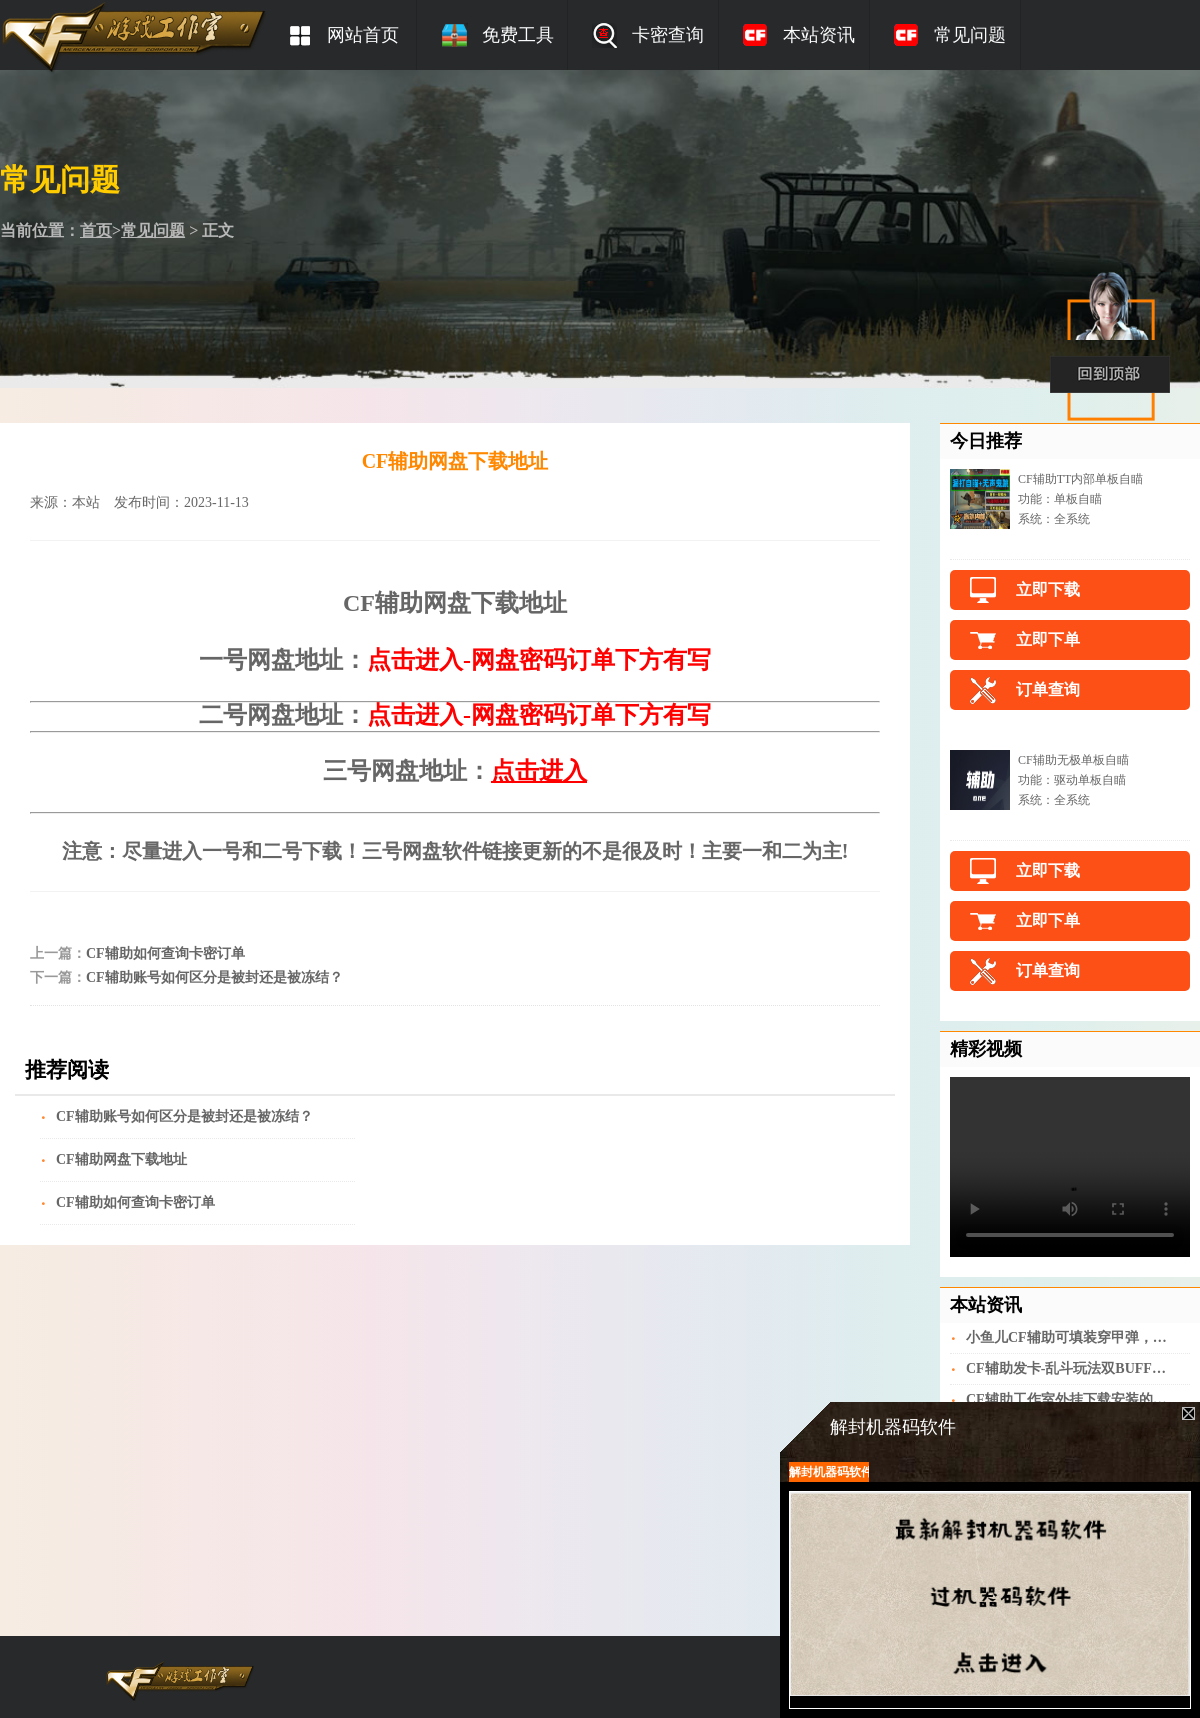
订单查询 (1048, 689)
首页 (96, 230)
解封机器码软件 (829, 1472)
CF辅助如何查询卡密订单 (165, 953)
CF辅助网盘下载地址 (121, 1159)
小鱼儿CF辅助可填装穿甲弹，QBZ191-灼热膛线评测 (1068, 1337)
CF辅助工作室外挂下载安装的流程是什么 (1068, 1399)
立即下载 (1048, 589)
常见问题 (153, 230)
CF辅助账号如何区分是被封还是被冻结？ (214, 977)
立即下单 (1048, 639)
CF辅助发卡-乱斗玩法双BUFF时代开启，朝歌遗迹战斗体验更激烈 (1068, 1368)
